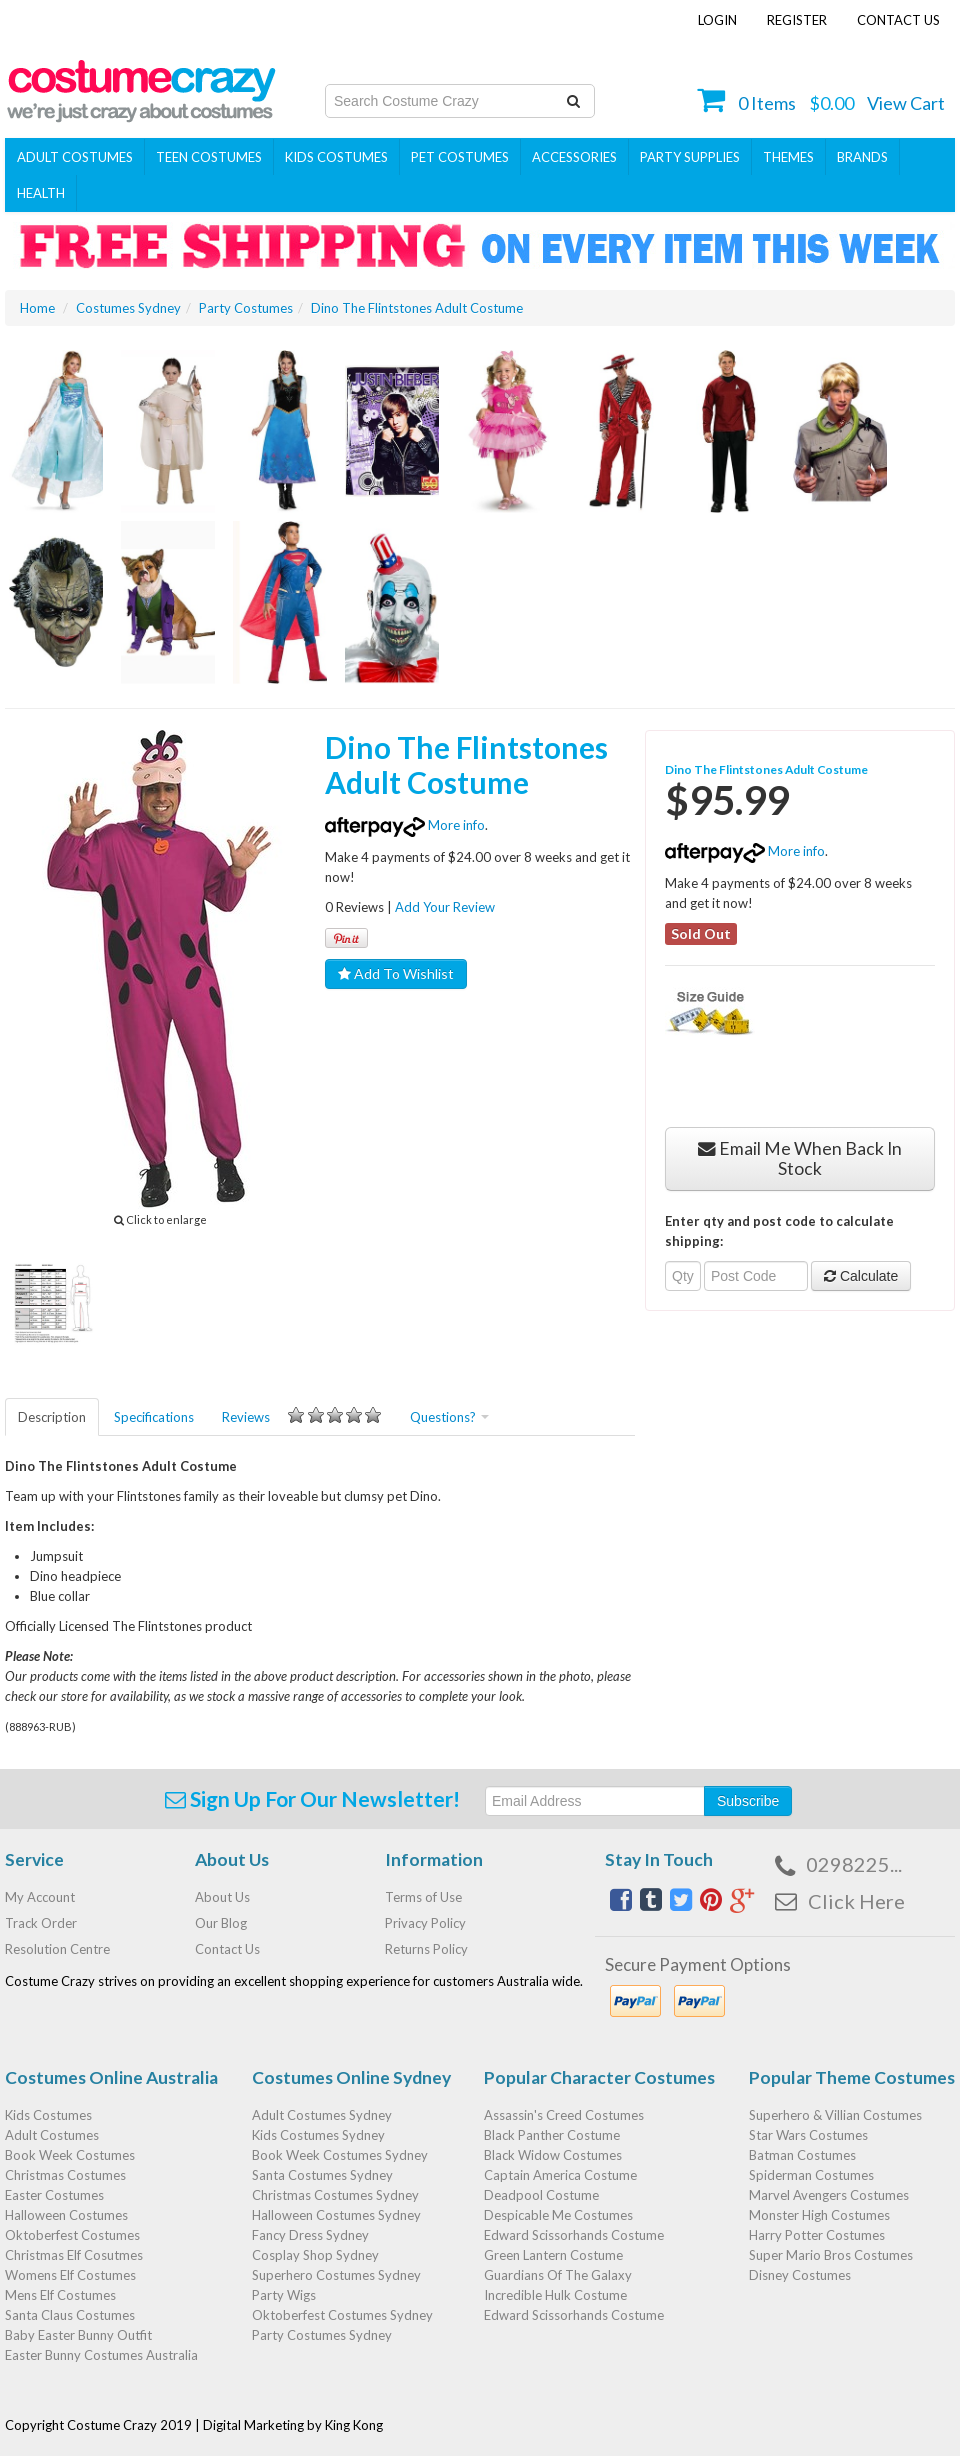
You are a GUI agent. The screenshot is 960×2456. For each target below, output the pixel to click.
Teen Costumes (209, 157)
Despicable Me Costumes (558, 2215)
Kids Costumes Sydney (318, 2135)
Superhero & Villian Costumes (835, 2115)
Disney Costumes (800, 2275)
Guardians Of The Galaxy (558, 2275)
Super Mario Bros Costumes (831, 2255)
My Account (40, 1897)
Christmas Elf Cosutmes (74, 2255)
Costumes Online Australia (111, 2077)
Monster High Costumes (819, 2215)
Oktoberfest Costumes (72, 2235)
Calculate (861, 1276)
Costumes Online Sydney (351, 2077)
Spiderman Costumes (811, 2175)
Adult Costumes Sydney (322, 2115)
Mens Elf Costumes (60, 2295)
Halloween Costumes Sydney (336, 2215)
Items (767, 103)
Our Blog (221, 1923)
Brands (862, 157)
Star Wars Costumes (808, 2135)
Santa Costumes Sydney (322, 2175)
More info (405, 825)
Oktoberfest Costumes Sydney (342, 2315)
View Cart (906, 103)
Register (797, 20)
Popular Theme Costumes (852, 2077)
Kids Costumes (336, 157)
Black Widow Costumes (553, 2155)
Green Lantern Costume (553, 2255)
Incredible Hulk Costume (555, 2295)
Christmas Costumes (65, 2175)
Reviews (302, 1416)
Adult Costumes (75, 157)
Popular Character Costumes (599, 2077)
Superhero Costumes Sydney (336, 2275)
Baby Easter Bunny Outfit (78, 2335)
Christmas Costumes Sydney (335, 2195)
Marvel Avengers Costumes (829, 2195)
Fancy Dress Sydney (310, 2235)
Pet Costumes (460, 157)
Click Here (856, 1901)
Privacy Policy (425, 1923)
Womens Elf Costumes (70, 2275)
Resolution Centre (57, 1949)
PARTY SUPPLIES (690, 157)
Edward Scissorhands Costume (574, 2235)
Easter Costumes (54, 2195)
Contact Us (898, 20)
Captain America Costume (560, 2175)
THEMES (788, 157)
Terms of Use (423, 1897)
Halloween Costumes (66, 2215)
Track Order (41, 1923)
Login (717, 20)
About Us (222, 1897)
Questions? (449, 1417)
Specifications (154, 1417)
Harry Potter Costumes (817, 2235)
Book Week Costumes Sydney (340, 2155)
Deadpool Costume (541, 2195)
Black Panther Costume (552, 2135)
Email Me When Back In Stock (800, 1158)
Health (41, 193)
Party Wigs (284, 2295)
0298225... (854, 1864)
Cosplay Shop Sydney (315, 2255)
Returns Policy (426, 1949)
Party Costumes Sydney (322, 2335)
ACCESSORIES (574, 157)
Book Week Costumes (70, 2155)
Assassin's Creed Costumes (564, 2115)
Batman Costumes (802, 2155)
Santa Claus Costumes (70, 2315)
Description (52, 1417)
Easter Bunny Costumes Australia (101, 2355)
